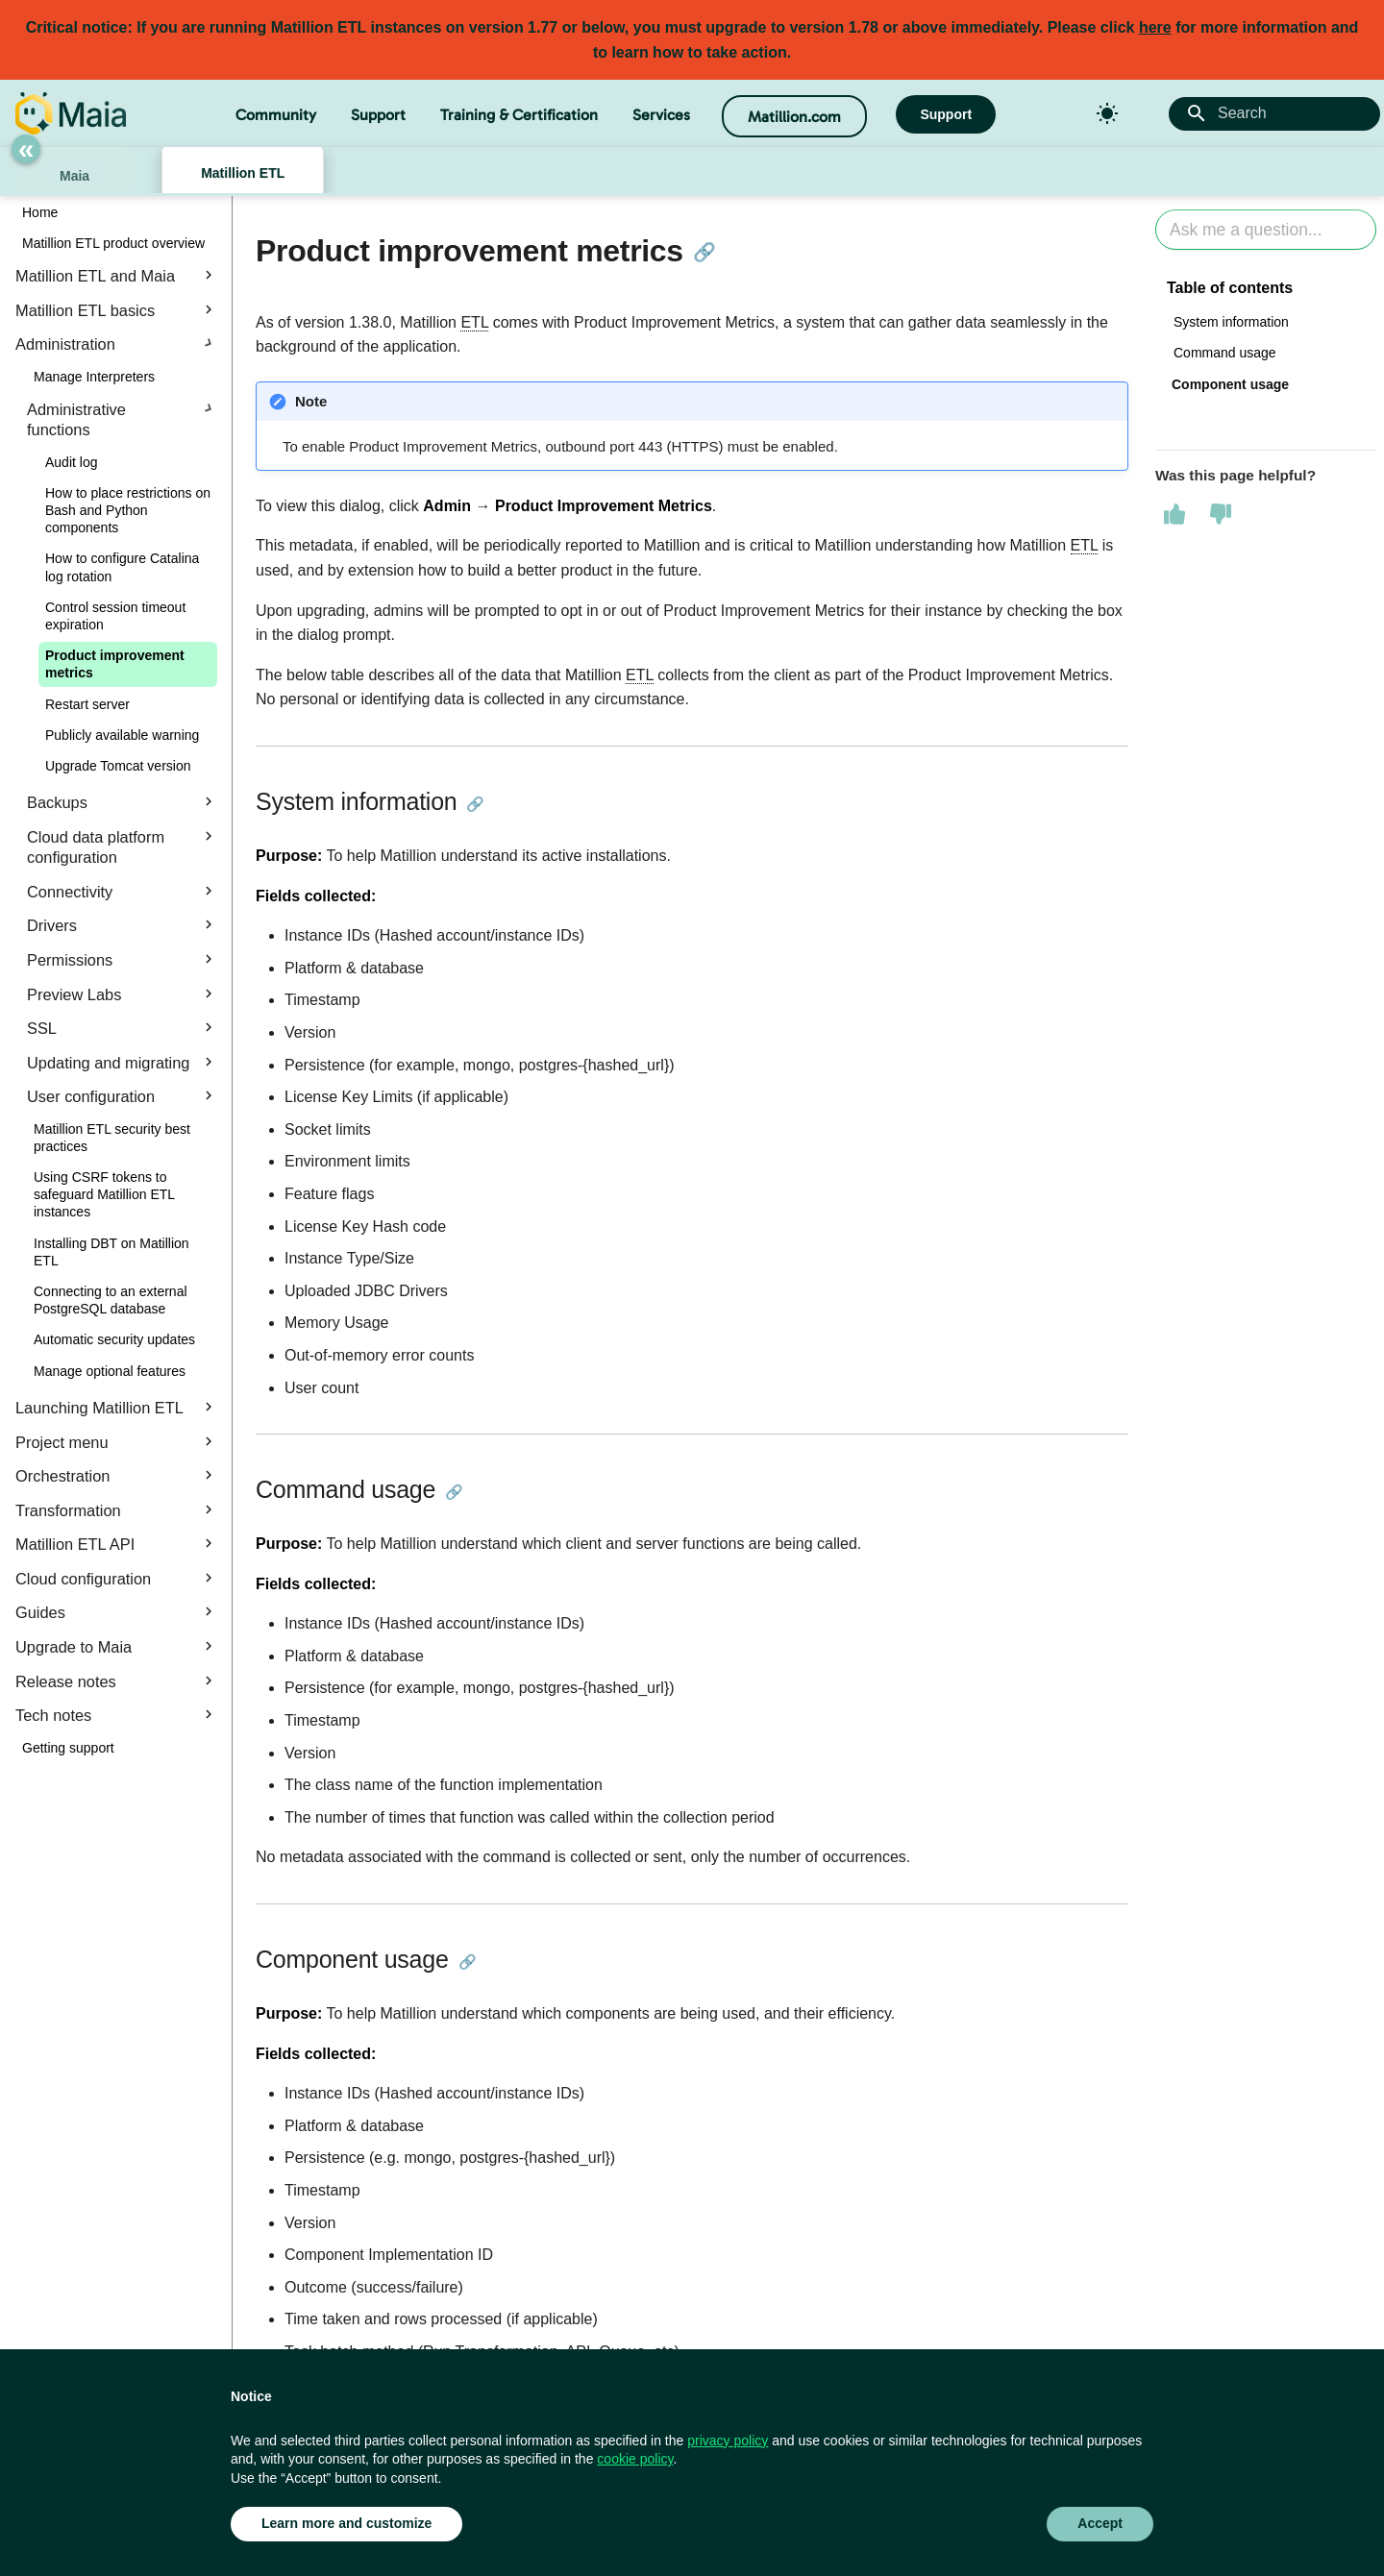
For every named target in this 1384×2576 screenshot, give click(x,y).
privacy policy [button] (727, 2440)
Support (378, 115)
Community (275, 115)
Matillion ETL (242, 173)
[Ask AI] (1265, 230)
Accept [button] (1100, 2523)
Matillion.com (794, 117)
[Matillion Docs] (71, 113)
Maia (74, 176)
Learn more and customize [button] (346, 2523)
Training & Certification (519, 115)
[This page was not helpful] (1220, 514)
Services (661, 115)
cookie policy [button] (635, 2458)
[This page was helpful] (1174, 514)
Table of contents (1230, 288)
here (1155, 27)
